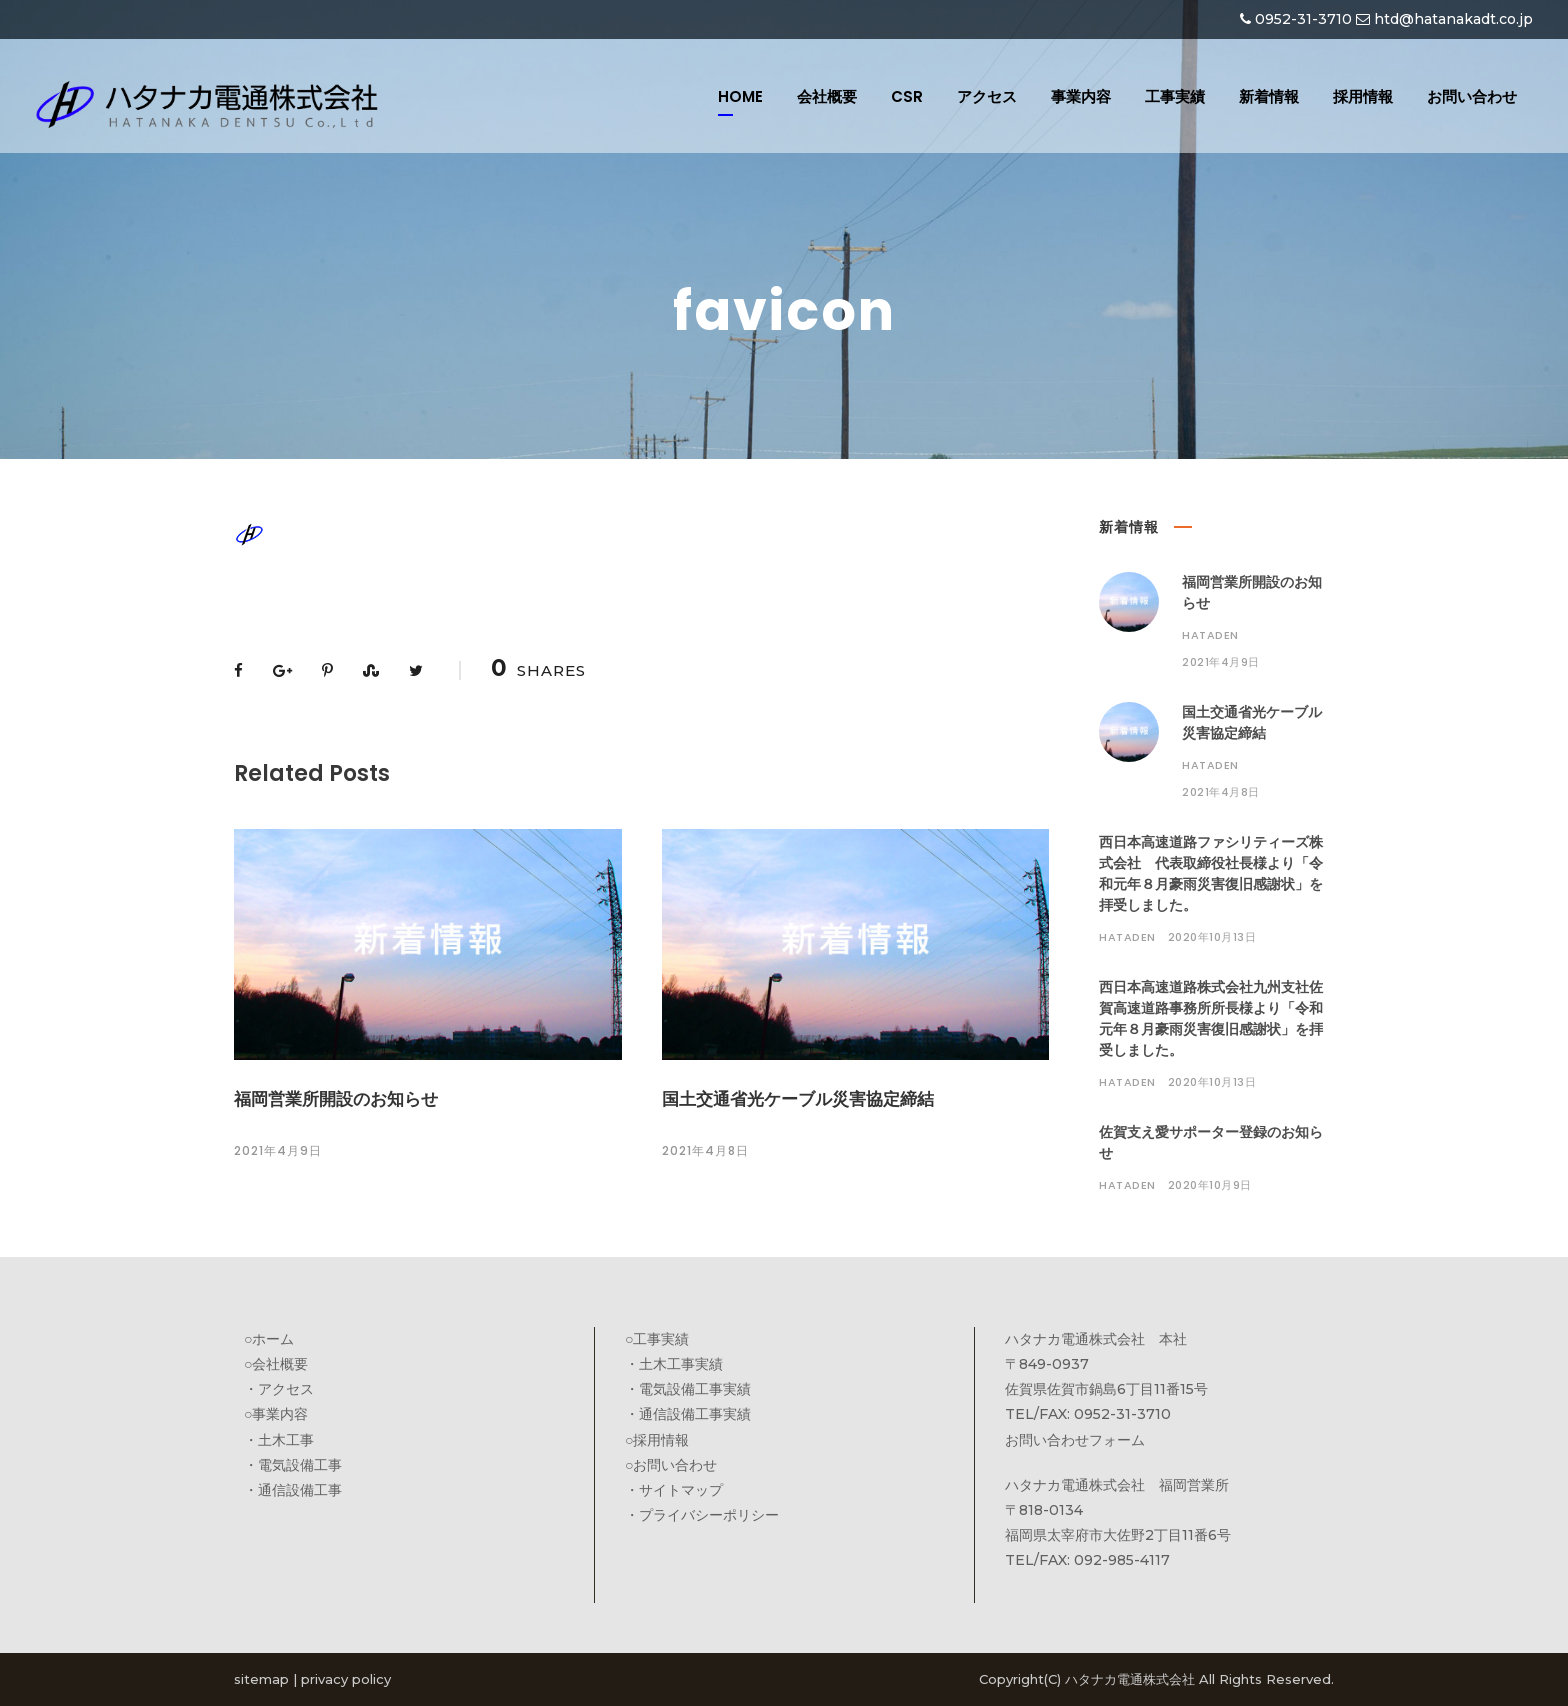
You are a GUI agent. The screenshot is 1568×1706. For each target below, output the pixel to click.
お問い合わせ (1472, 96)
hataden (1210, 635)
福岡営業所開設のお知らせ (336, 1099)
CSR (907, 96)
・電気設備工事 (293, 1465)
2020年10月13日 (1212, 937)
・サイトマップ (674, 1490)
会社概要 (827, 96)
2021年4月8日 (705, 1150)
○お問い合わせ (671, 1465)
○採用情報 (657, 1440)
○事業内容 (276, 1414)
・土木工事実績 (674, 1364)
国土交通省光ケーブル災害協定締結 (798, 1099)
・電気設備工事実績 (688, 1389)
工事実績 (1175, 96)
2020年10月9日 (1210, 1185)
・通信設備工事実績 (688, 1414)
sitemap (261, 1679)
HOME (740, 96)
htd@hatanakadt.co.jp (1453, 19)
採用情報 (1363, 96)
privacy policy (346, 1679)
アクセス (987, 96)
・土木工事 (279, 1440)
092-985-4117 (1122, 1560)
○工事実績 (657, 1339)
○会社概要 (276, 1364)
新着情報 (1269, 96)
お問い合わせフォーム (1075, 1440)
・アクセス (279, 1389)
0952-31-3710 (1303, 19)
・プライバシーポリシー (702, 1515)
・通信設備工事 (293, 1490)
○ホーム (269, 1339)
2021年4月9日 (278, 1150)
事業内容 (1081, 96)
